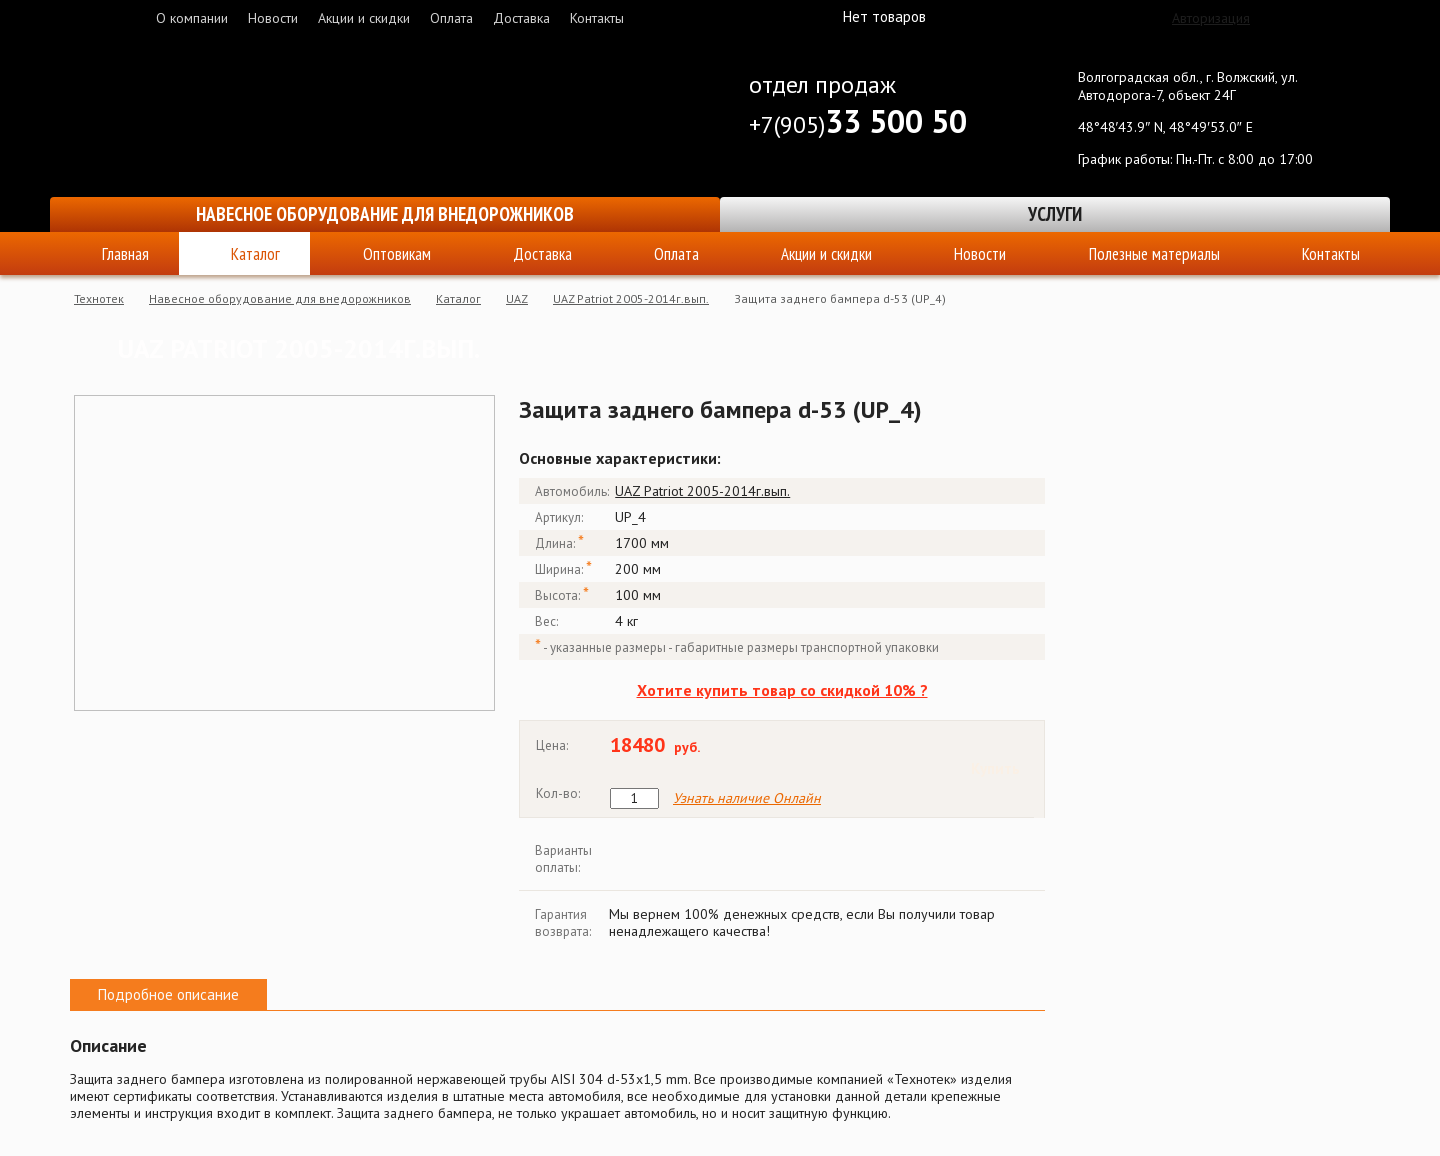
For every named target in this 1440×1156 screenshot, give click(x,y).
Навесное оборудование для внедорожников (385, 214)
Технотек (99, 298)
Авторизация (1211, 18)
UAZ (517, 298)
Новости (273, 18)
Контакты (597, 18)
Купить (995, 768)
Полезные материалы (1154, 254)
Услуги (1055, 214)
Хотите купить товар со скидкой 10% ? (782, 690)
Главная (125, 254)
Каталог (255, 254)
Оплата (451, 18)
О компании (192, 18)
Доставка (521, 18)
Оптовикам (397, 254)
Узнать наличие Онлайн (747, 798)
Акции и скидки (364, 18)
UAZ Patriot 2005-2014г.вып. (631, 298)
